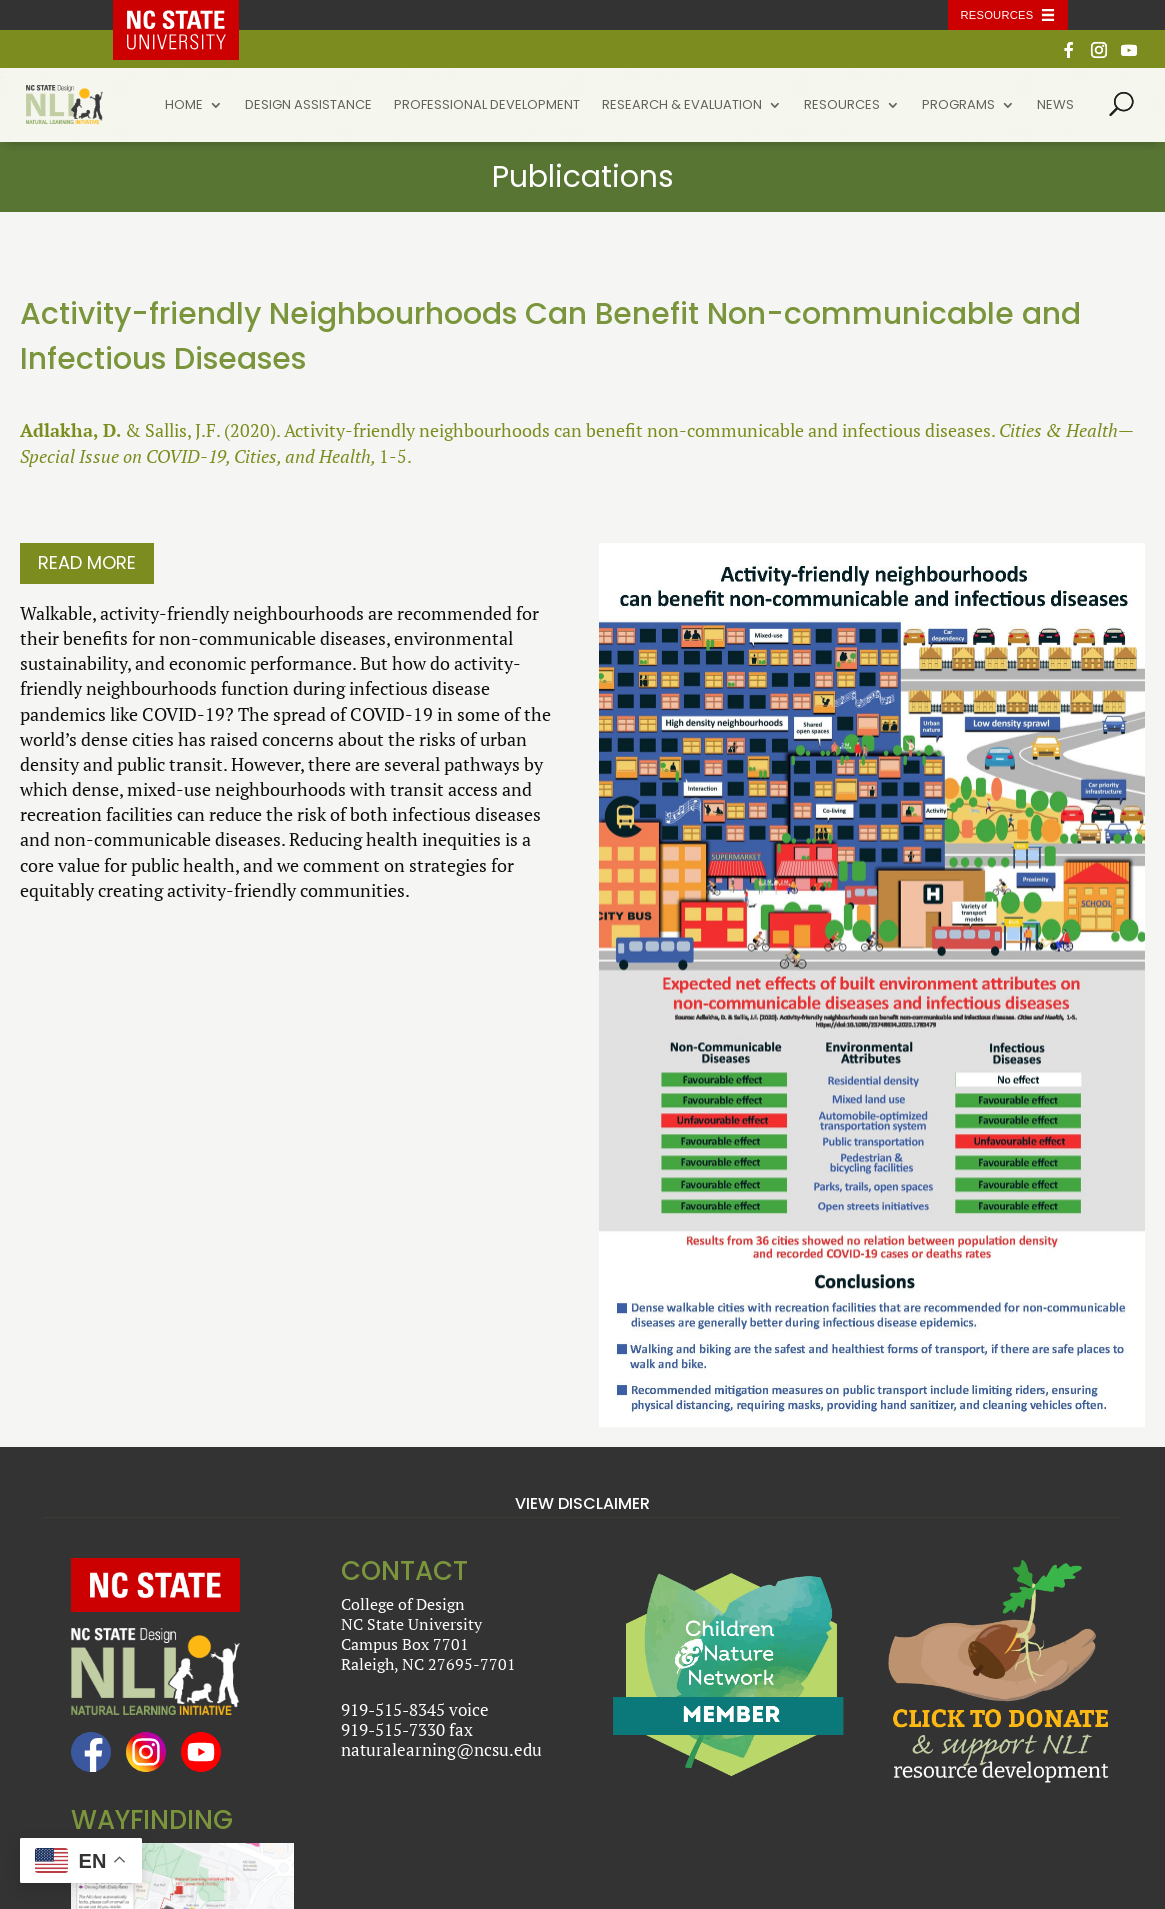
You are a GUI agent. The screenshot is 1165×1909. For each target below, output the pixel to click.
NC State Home (190, 15)
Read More (87, 562)
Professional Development (487, 106)
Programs (958, 106)
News (1055, 106)
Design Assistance (308, 106)
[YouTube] (1129, 55)
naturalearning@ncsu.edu (441, 1749)
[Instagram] (1099, 55)
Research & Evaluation (682, 106)
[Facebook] (1069, 55)
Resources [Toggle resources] (997, 15)
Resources (842, 106)
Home (184, 106)
